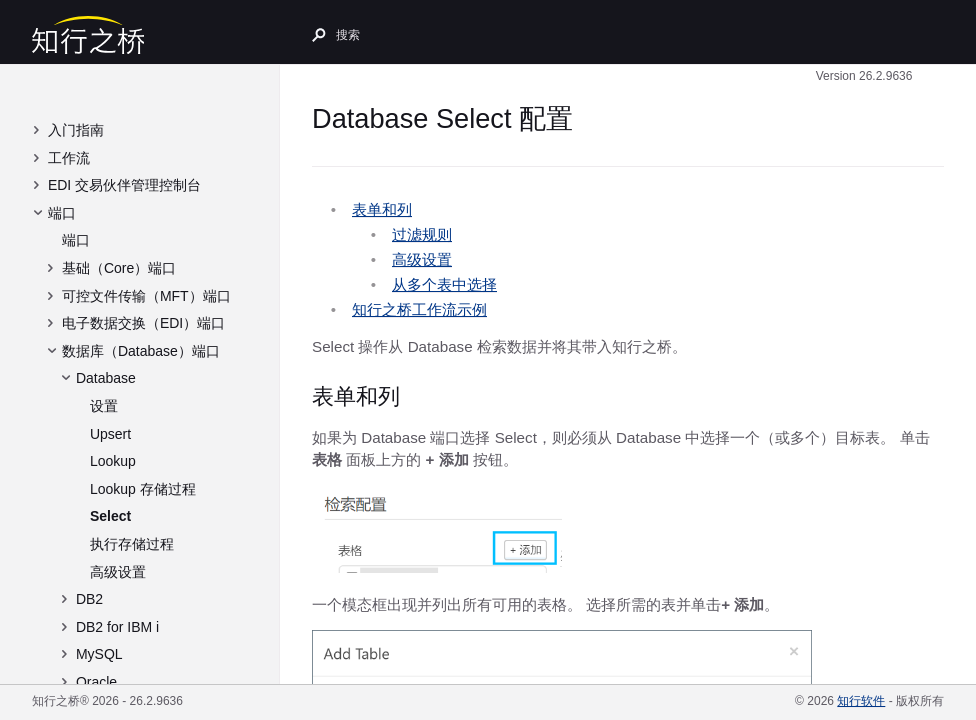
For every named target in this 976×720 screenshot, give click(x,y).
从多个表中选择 (444, 284)
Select (110, 516)
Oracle (96, 682)
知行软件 (861, 701)
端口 (62, 213)
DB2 (89, 599)
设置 (104, 406)
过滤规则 (422, 234)
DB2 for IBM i (117, 627)
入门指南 (76, 130)
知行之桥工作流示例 (419, 309)
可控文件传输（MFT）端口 (146, 296)
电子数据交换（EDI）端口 (143, 323)
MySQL (99, 654)
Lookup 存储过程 (143, 489)
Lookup (113, 461)
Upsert (110, 434)
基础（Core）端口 (119, 268)
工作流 (69, 158)
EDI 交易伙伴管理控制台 (124, 185)
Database (106, 378)
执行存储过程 (132, 544)
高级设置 (118, 572)
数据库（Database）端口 (141, 351)
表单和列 (382, 209)
